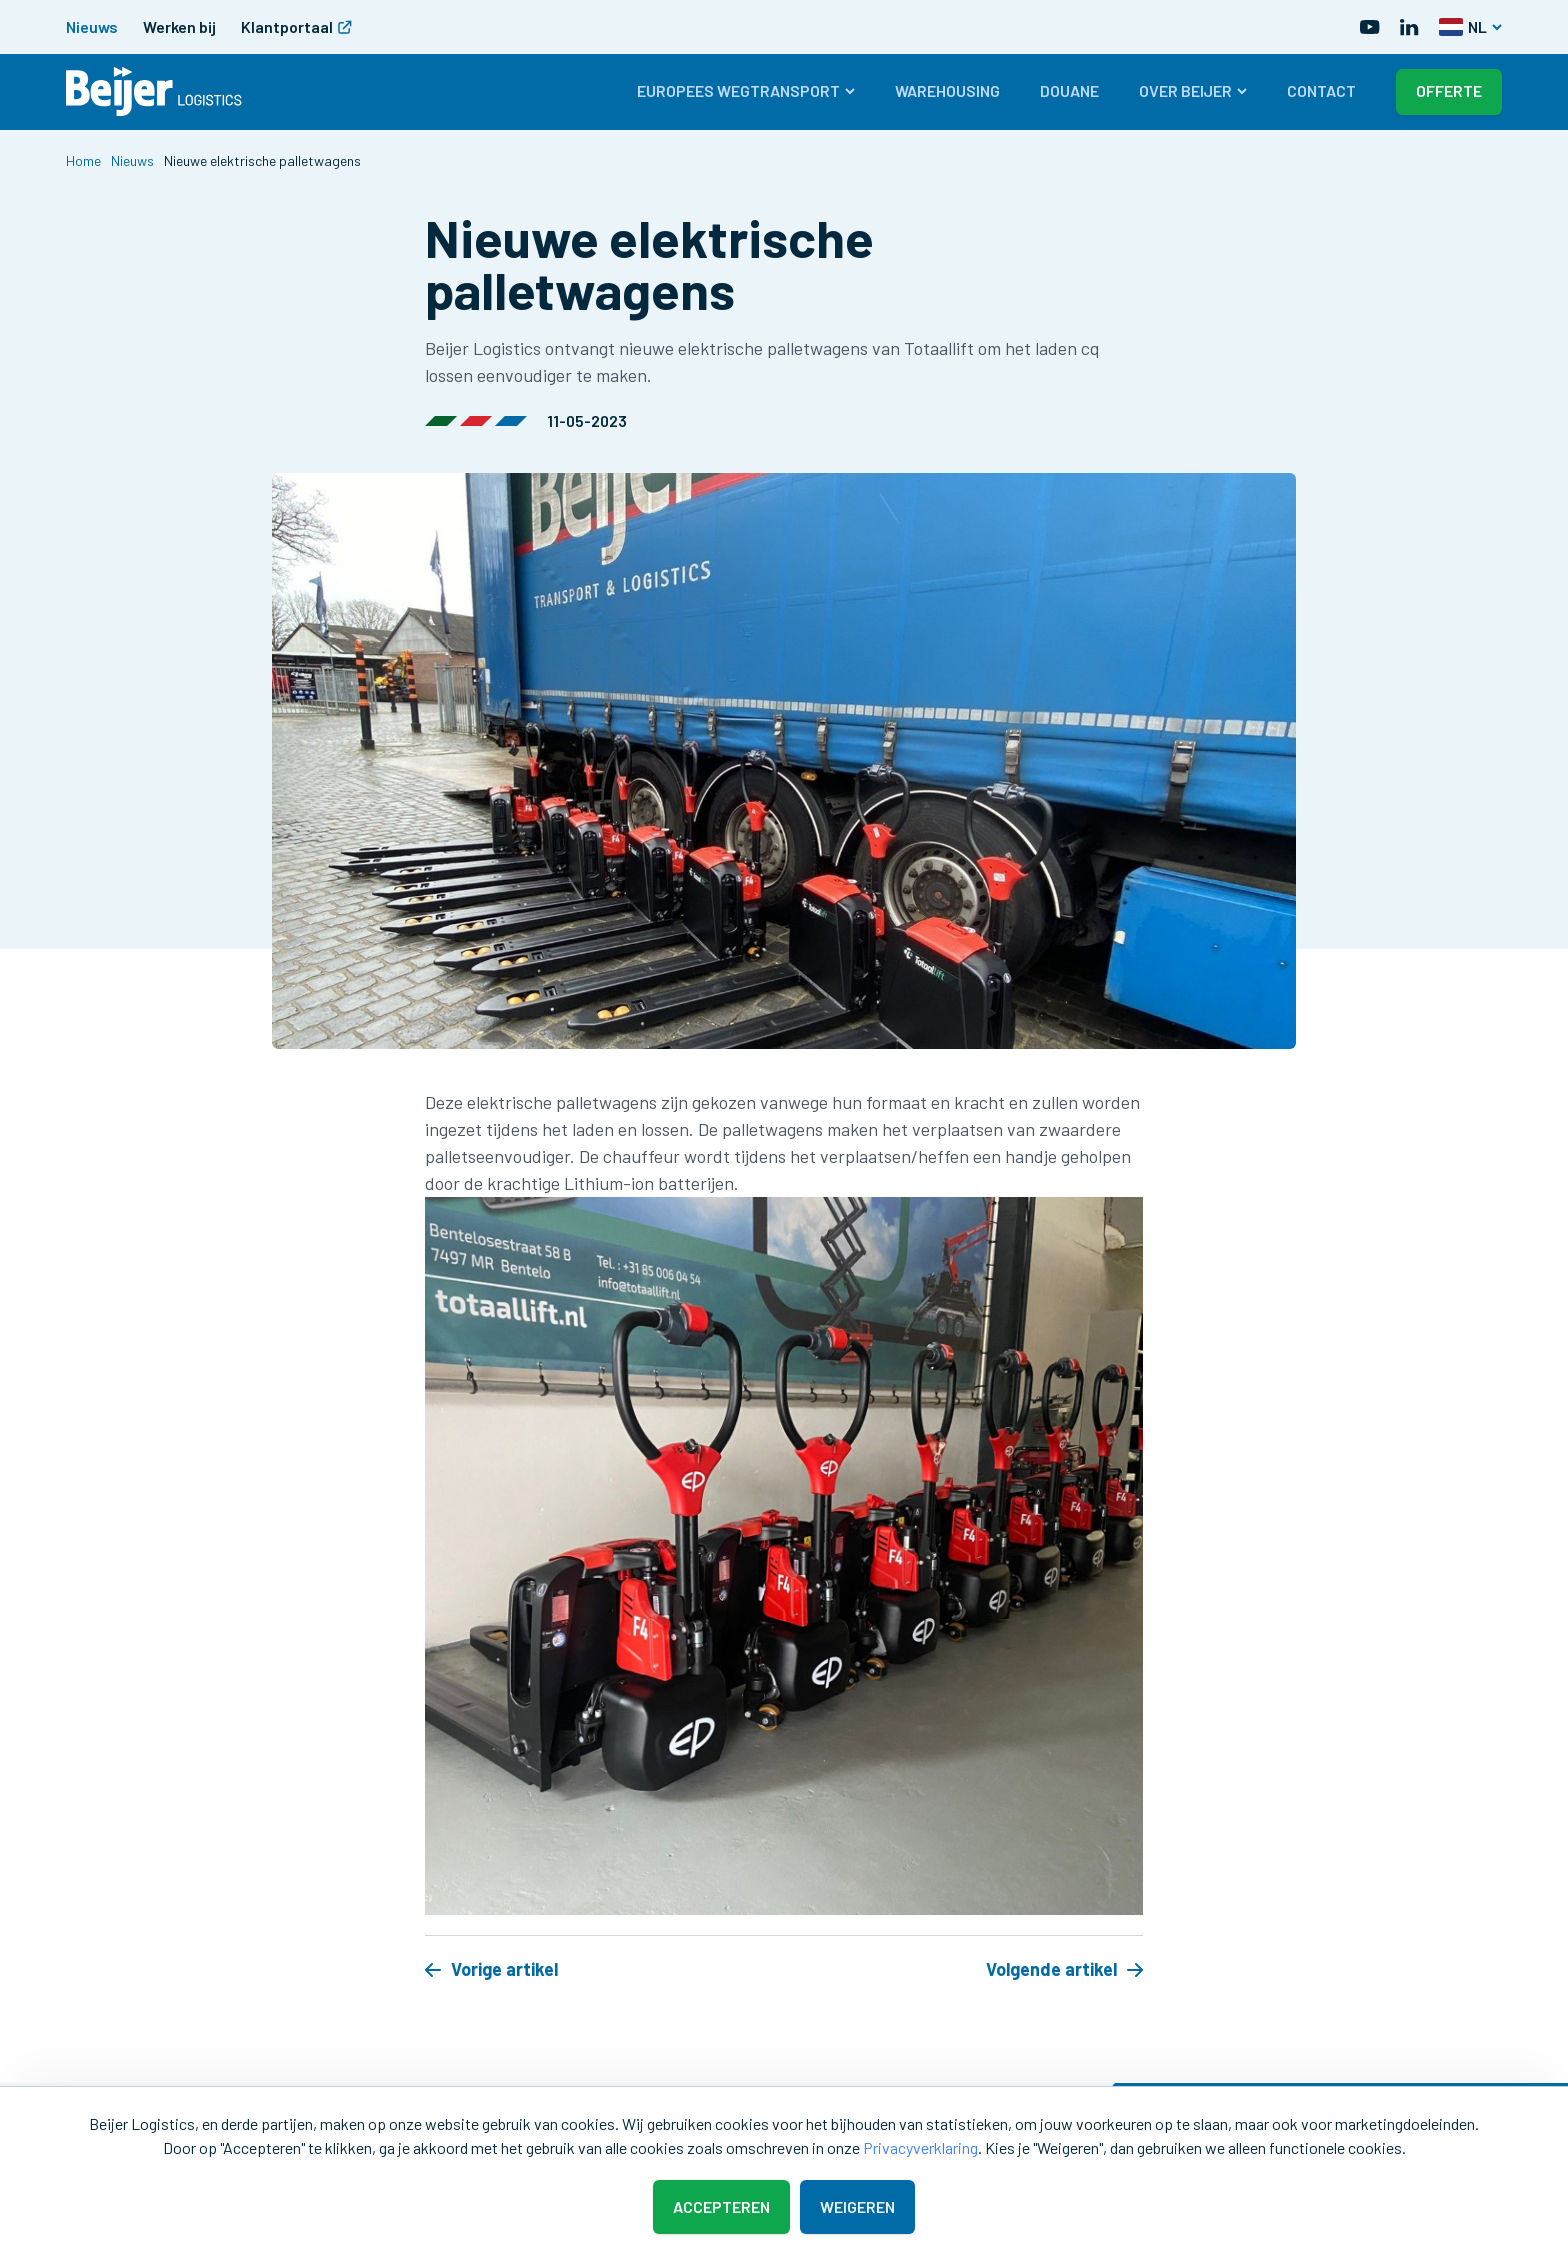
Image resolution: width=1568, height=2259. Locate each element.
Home (83, 160)
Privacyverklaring (920, 2147)
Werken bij (179, 26)
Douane (1069, 90)
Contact (1321, 90)
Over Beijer (1193, 90)
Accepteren (721, 2206)
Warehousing (947, 90)
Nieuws (92, 26)
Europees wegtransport (746, 90)
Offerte (1449, 90)
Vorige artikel (491, 1969)
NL (1470, 26)
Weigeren (857, 2206)
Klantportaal (296, 26)
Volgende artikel (1064, 1969)
